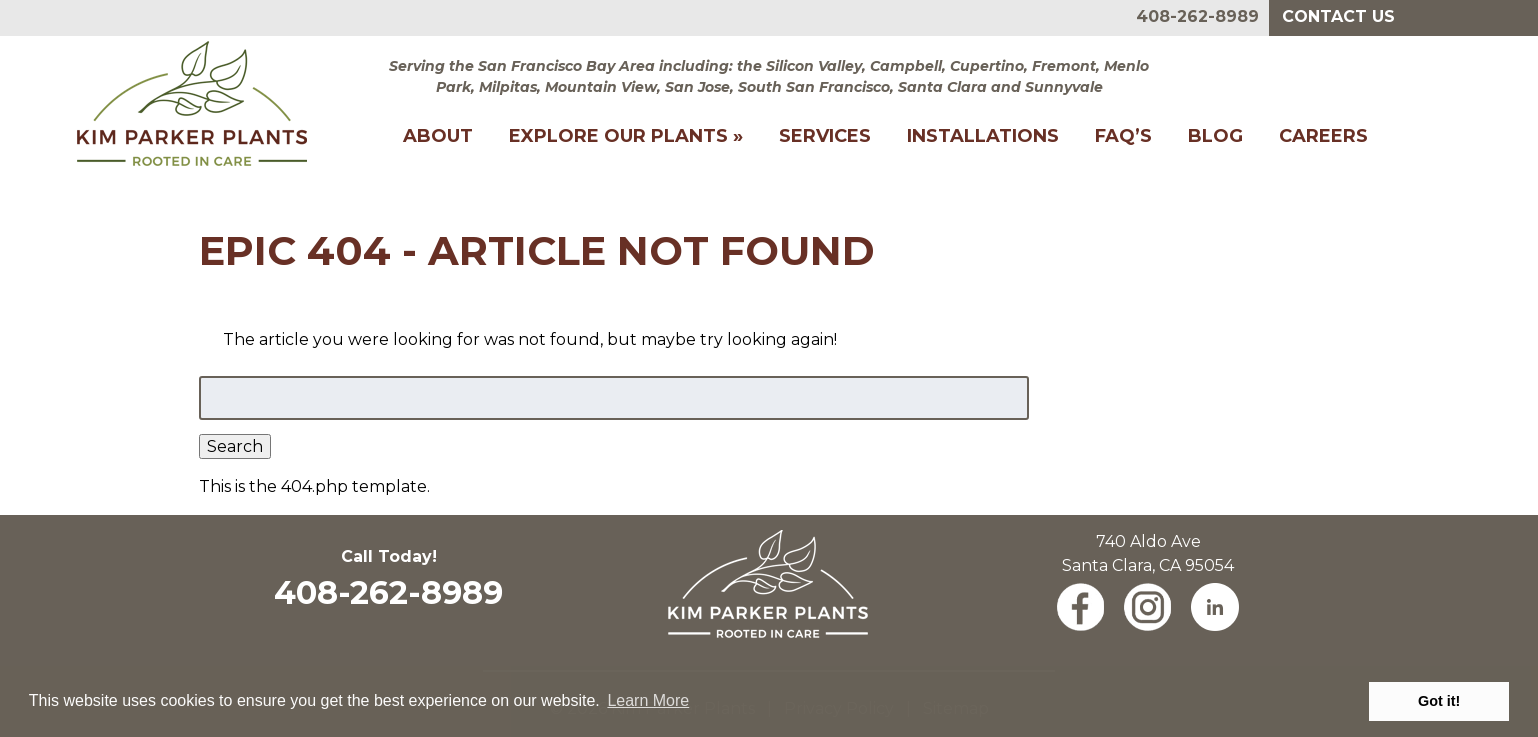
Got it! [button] (1439, 701)
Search (235, 446)
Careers (1323, 136)
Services (825, 136)
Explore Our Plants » (626, 136)
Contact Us (1338, 16)
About (438, 136)
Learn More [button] (648, 700)
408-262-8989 (1197, 16)
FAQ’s (1123, 136)
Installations (983, 136)
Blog (1215, 136)
